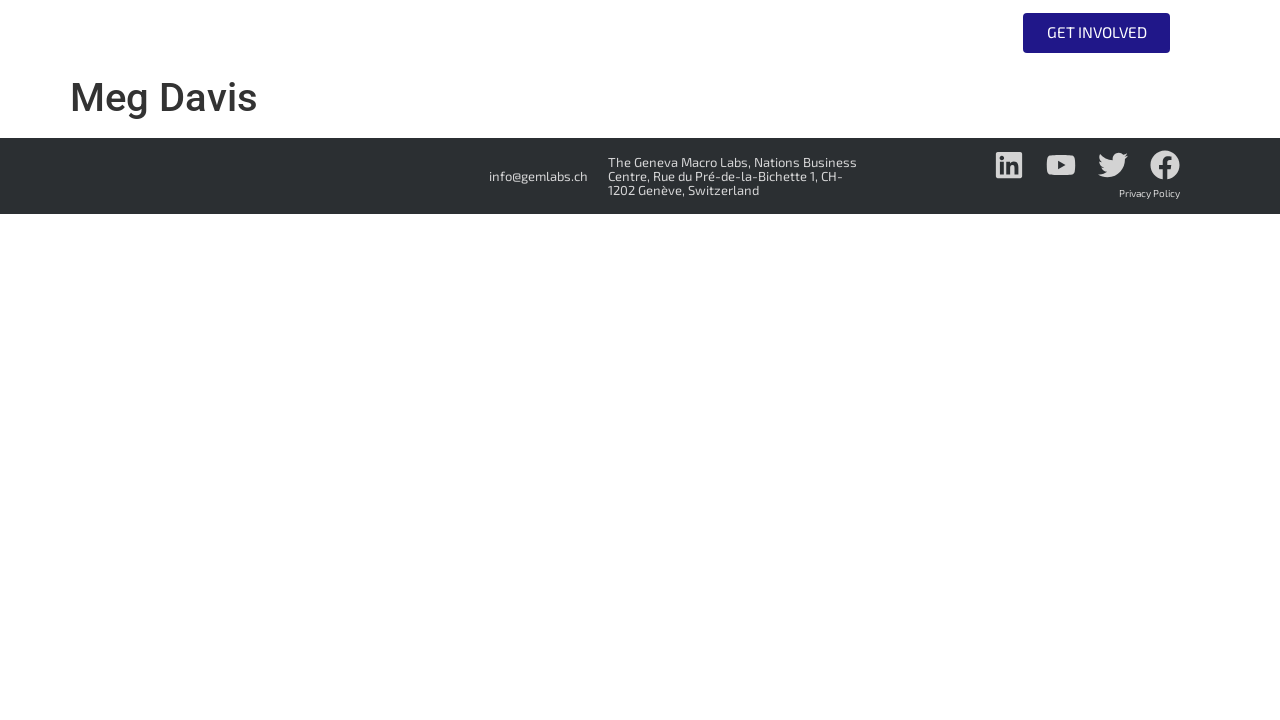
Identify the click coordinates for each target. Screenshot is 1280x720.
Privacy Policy (1149, 193)
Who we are (527, 33)
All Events (928, 32)
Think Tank (675, 33)
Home (408, 32)
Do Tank (809, 33)
